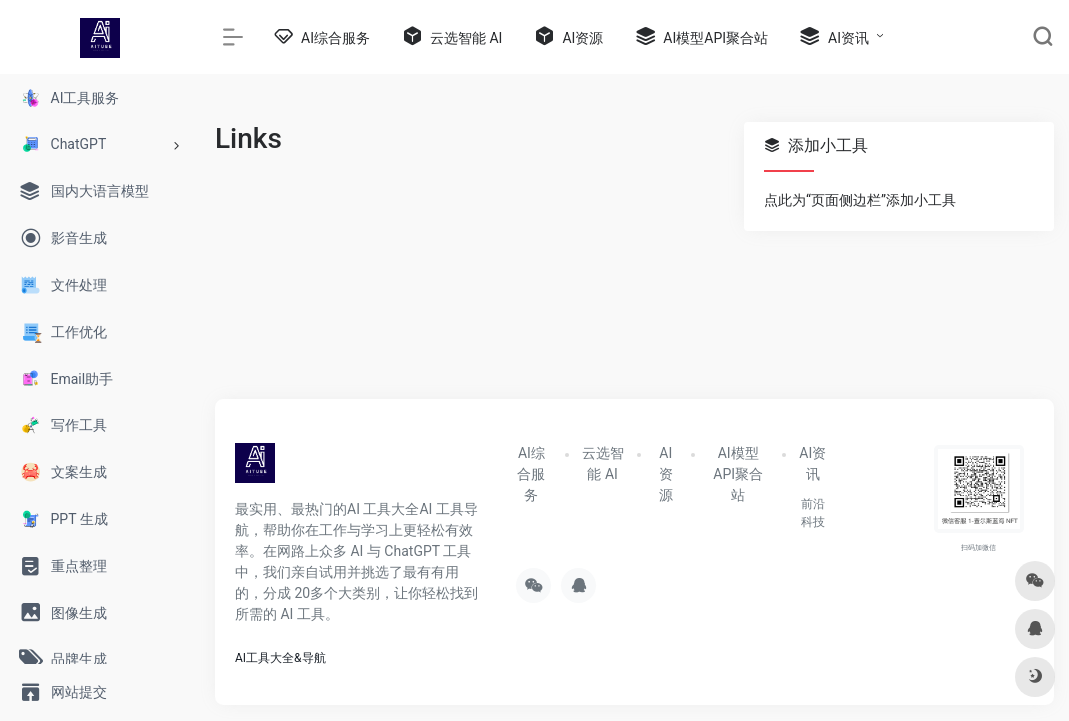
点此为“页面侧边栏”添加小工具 (860, 200)
